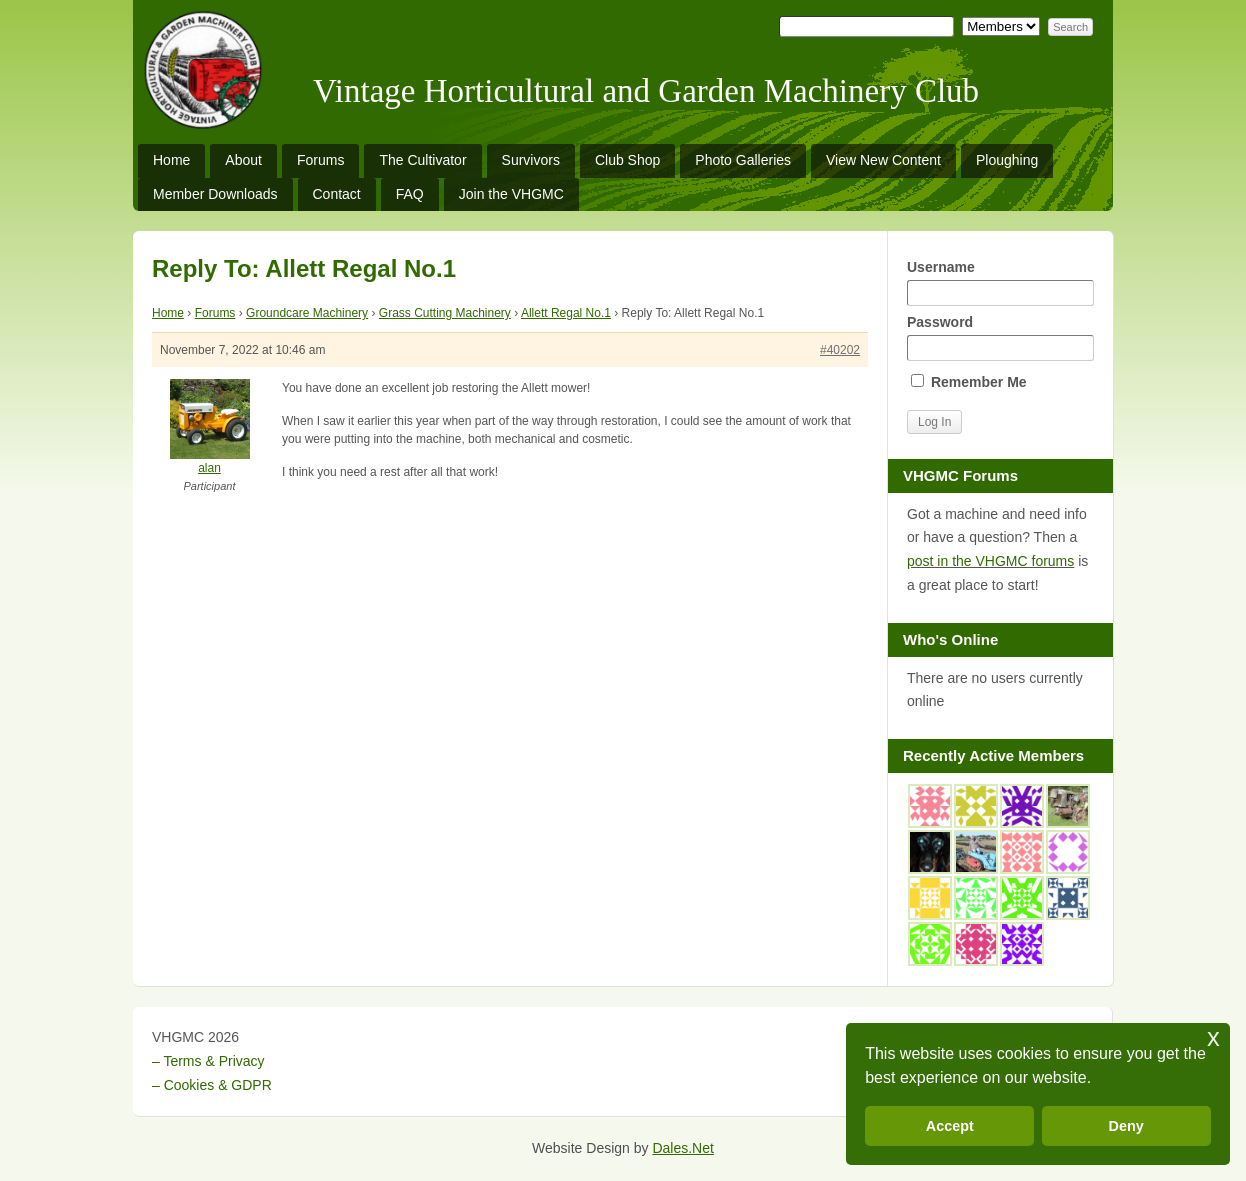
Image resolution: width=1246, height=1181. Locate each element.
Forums (320, 160)
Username (1000, 282)
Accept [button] (950, 1126)
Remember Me (969, 382)
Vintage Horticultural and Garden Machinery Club (646, 91)
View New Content (883, 160)
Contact (337, 194)
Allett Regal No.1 (566, 313)
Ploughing (1007, 160)
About (243, 160)
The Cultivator (422, 160)
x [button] (1213, 1037)
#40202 (840, 350)
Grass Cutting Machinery (445, 313)
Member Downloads (215, 194)
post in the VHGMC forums (990, 561)
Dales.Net (682, 1148)
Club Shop (627, 160)
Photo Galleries (743, 160)
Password (1000, 337)
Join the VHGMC (511, 194)
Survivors (531, 160)
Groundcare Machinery (307, 313)
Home (171, 160)
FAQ (410, 194)
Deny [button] (1126, 1126)
